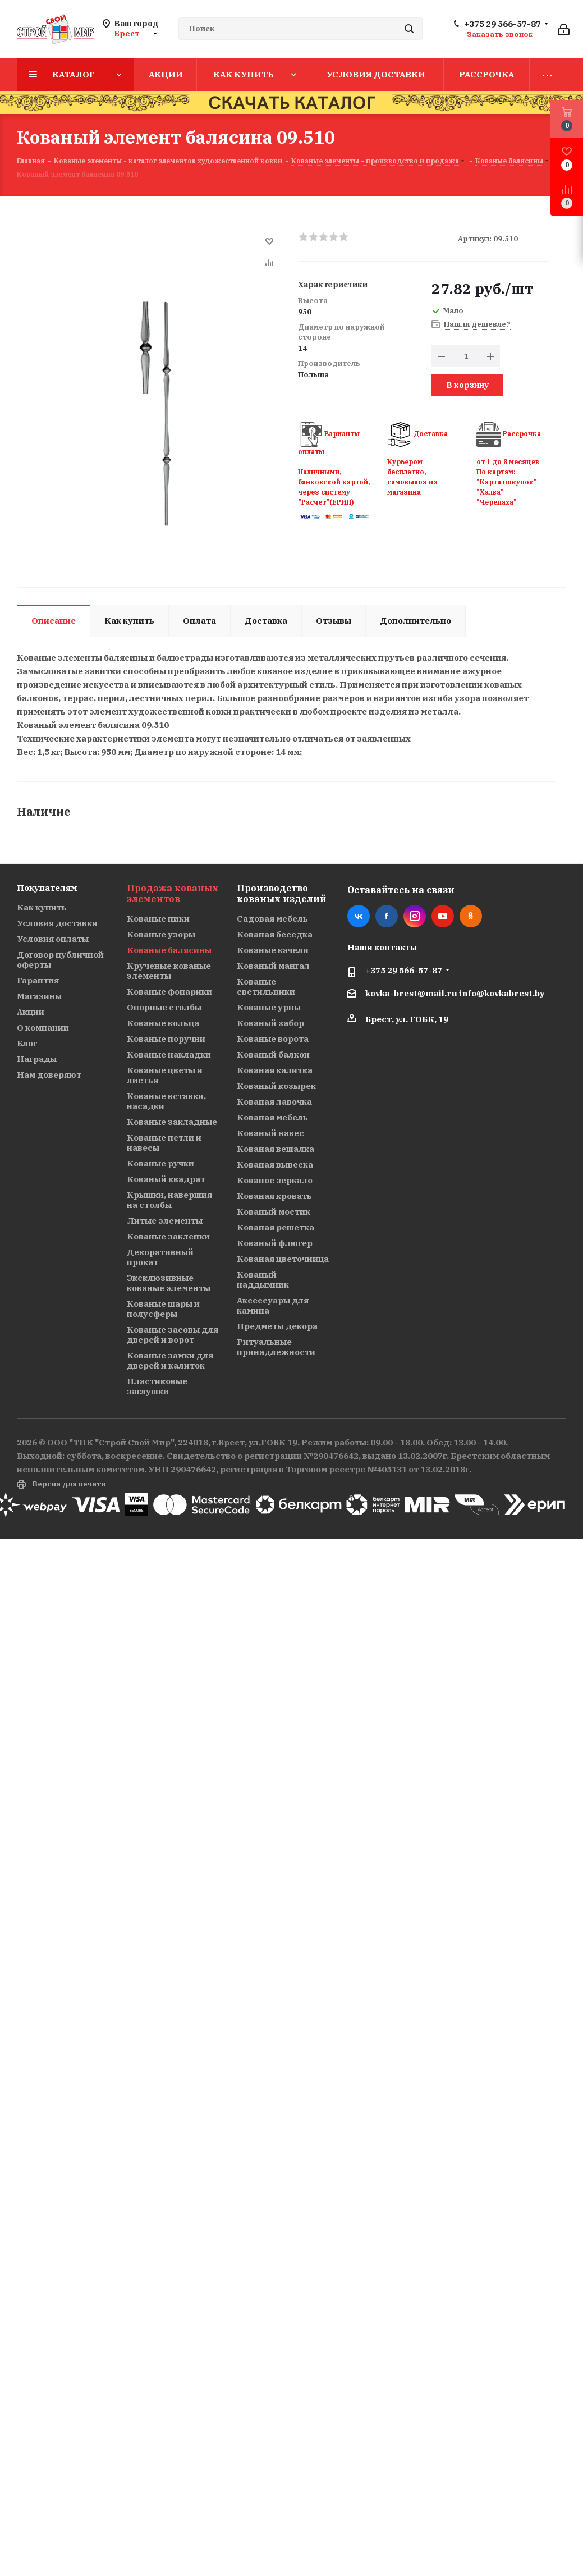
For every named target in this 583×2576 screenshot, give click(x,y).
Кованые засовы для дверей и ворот (172, 1334)
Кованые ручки (160, 1163)
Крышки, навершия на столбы (169, 1199)
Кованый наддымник (263, 1279)
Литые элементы (165, 1220)
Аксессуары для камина (273, 1305)
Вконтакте (358, 916)
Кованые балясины (169, 950)
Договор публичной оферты (60, 959)
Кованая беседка (275, 934)
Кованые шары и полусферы (163, 1308)
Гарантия (38, 980)
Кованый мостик (273, 1211)
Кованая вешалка (275, 1148)
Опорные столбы (164, 1007)
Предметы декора (277, 1326)
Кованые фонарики (169, 991)
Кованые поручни (166, 1038)
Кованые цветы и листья (165, 1075)
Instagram (414, 916)
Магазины (39, 996)
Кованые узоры (161, 934)
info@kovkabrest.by (502, 993)
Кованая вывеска (275, 1164)
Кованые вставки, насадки (166, 1101)
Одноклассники (471, 916)
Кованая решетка (275, 1227)
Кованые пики (158, 918)
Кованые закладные (172, 1122)
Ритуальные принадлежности (276, 1347)
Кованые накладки (169, 1054)
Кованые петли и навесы (164, 1142)
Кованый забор (270, 1023)
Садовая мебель (272, 918)
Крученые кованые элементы (169, 970)
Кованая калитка (275, 1070)
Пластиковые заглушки (157, 1386)
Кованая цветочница (283, 1258)
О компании (43, 1027)
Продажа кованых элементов (172, 893)
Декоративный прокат (160, 1257)
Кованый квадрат (166, 1179)
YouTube (442, 916)
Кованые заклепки (168, 1236)
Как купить (42, 907)
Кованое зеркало (275, 1180)
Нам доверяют (49, 1074)
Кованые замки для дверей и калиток (170, 1360)
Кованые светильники (266, 986)
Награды (37, 1059)
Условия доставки (57, 923)
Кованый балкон (273, 1054)
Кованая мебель (272, 1117)
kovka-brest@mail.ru (411, 993)
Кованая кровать (274, 1196)
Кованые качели (273, 950)
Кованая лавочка (274, 1101)
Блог (27, 1043)
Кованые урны (269, 1007)
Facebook (386, 916)
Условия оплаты (53, 939)
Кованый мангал (273, 965)
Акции (30, 1011)
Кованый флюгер (275, 1243)
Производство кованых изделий (281, 893)
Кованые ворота (273, 1038)
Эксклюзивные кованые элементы (168, 1283)
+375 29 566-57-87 (502, 24)
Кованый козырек (276, 1086)
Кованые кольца (163, 1023)
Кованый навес (270, 1133)
